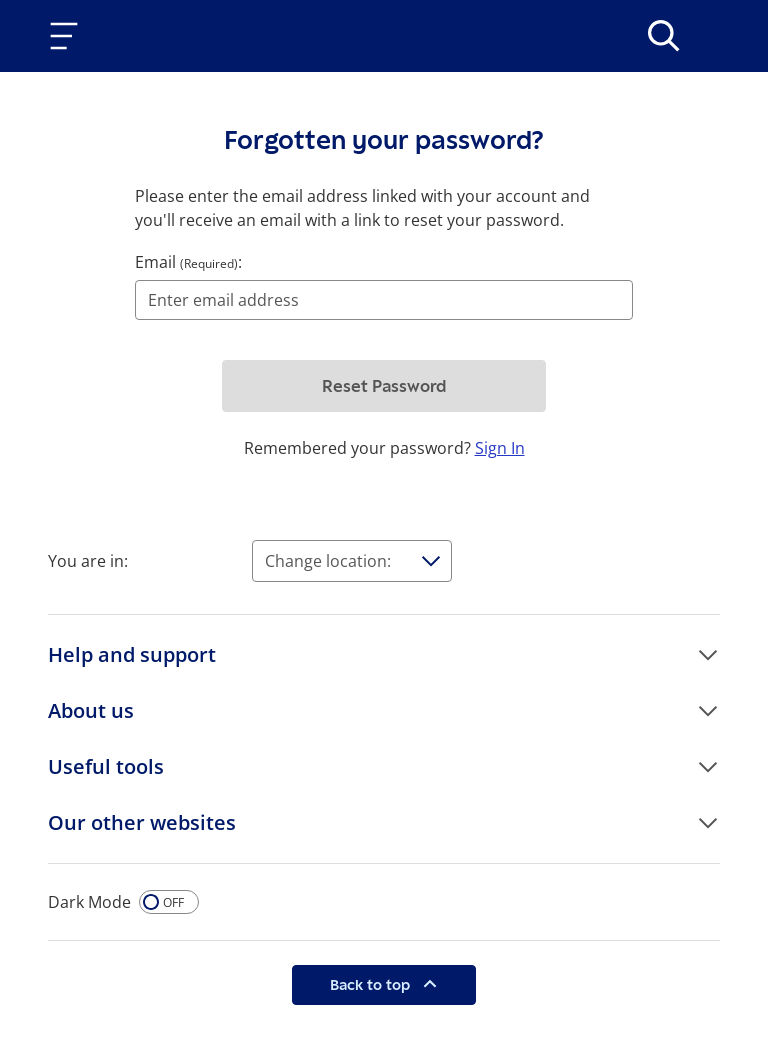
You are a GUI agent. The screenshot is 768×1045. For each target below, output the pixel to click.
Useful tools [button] (106, 766)
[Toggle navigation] (68, 36)
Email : (188, 262)
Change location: (328, 561)
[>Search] (664, 36)
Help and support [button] (132, 654)
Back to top (372, 984)
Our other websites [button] (142, 822)
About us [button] (91, 710)
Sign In (500, 448)
